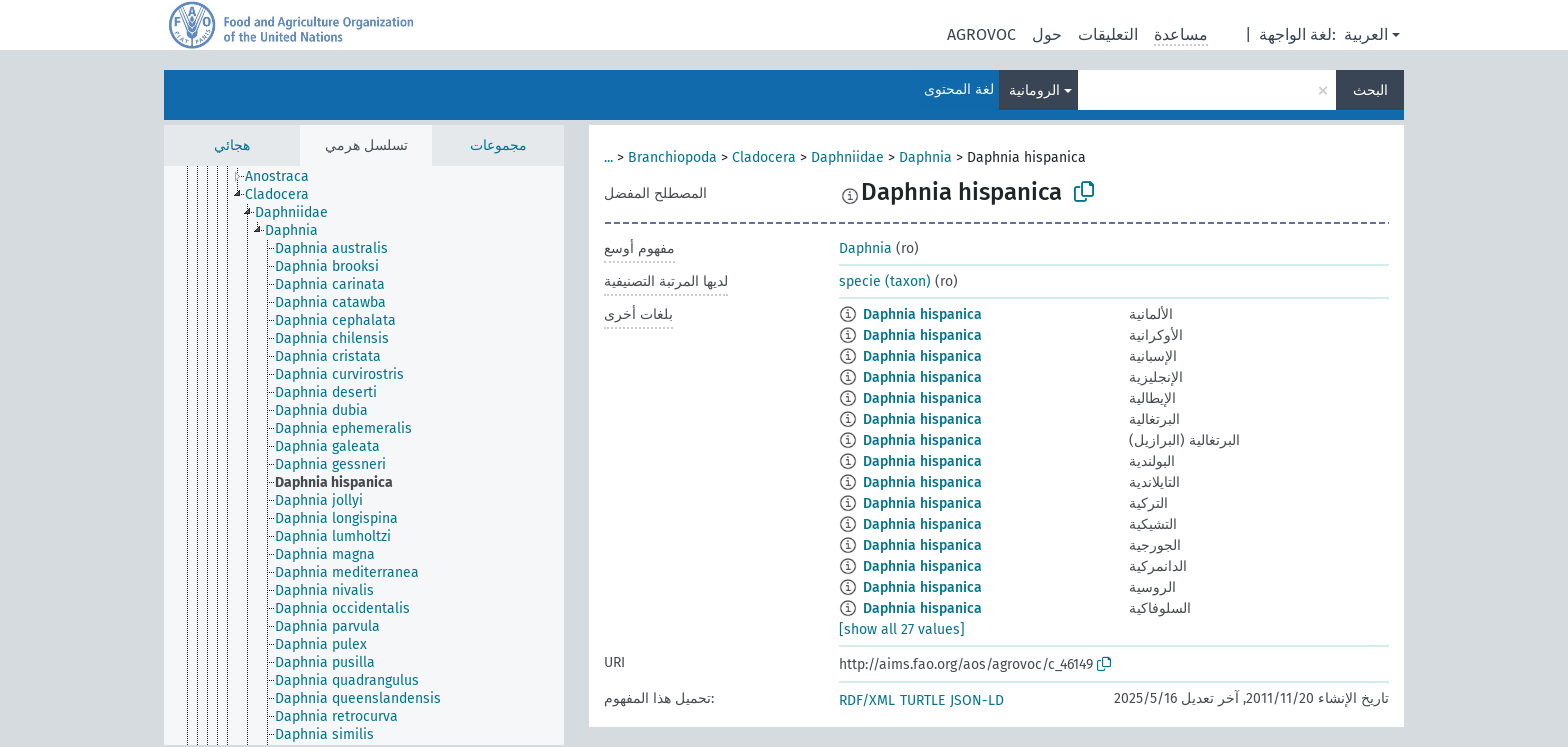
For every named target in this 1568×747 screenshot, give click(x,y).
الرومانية (1034, 90)
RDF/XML (867, 700)
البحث (1370, 90)
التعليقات (1108, 34)
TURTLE (922, 700)
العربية (1366, 34)
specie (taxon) (885, 281)
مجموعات (498, 145)
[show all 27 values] (902, 629)
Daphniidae (847, 157)
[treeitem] (285, 177)
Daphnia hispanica (922, 314)
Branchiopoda (672, 157)
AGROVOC (981, 34)
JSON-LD (977, 700)
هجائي (232, 145)
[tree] (364, 455)
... (608, 157)
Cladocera (764, 157)
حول (1047, 34)
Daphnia (925, 157)
